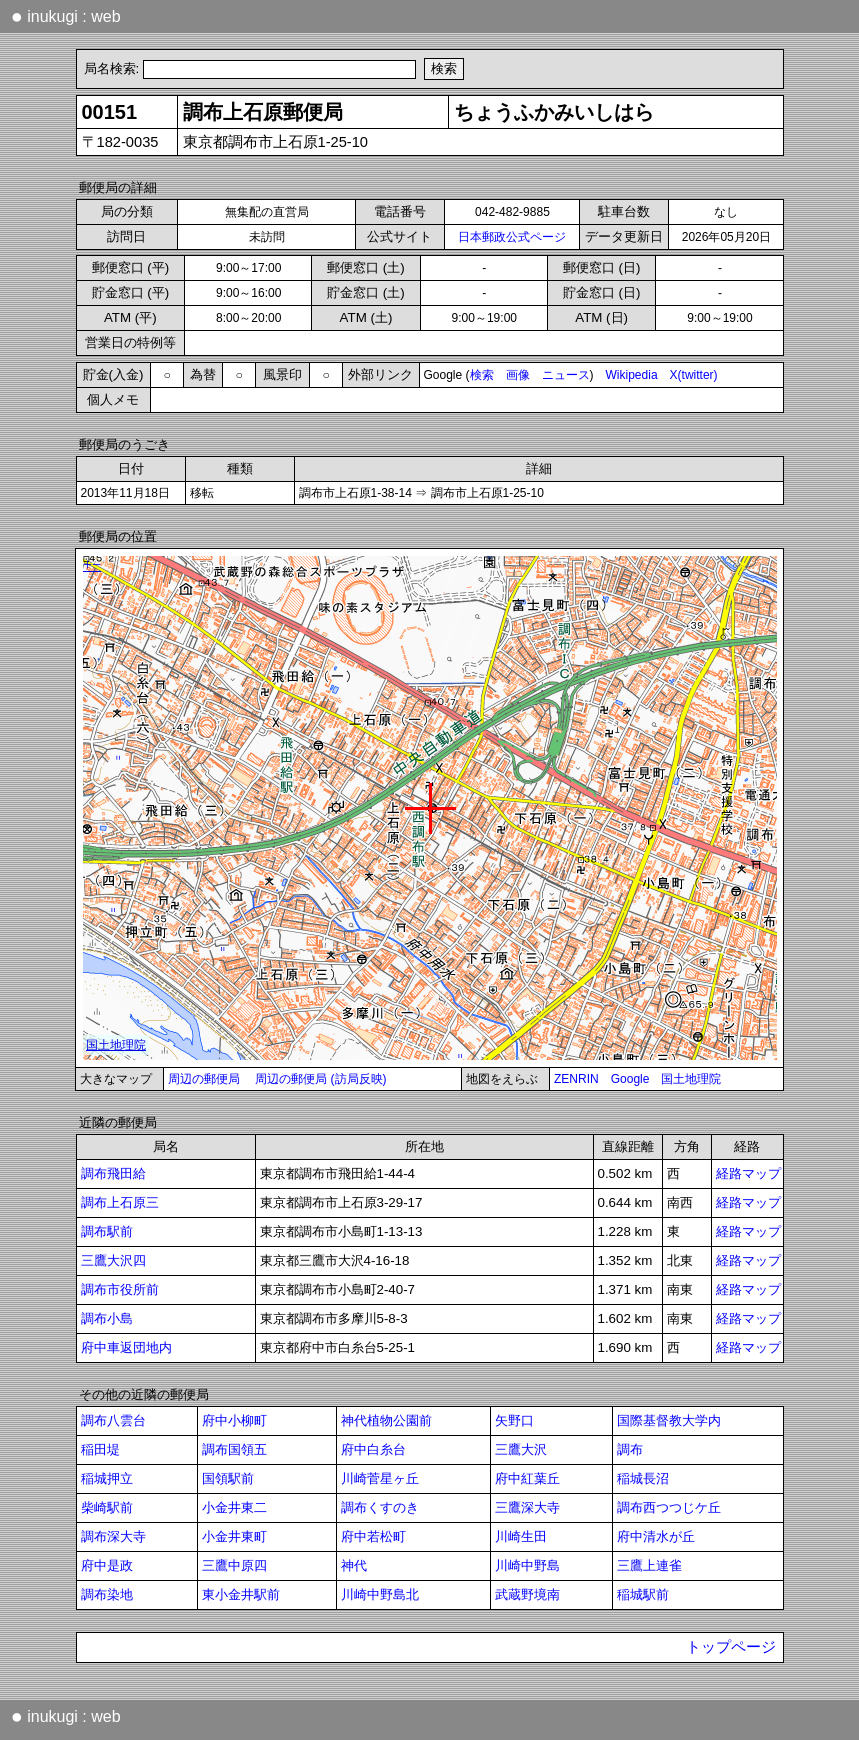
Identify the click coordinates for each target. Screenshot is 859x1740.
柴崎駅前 (107, 1507)
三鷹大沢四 (113, 1260)
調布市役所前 (120, 1289)
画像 (518, 375)
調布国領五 (234, 1449)
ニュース (566, 375)
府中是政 (107, 1565)
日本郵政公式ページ (512, 237)
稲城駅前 (643, 1594)
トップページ (731, 1647)
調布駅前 (107, 1231)
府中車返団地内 (126, 1347)
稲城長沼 (643, 1478)
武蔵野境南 (527, 1594)
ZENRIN (576, 1079)
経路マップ (748, 1173)
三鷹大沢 (521, 1449)
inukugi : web (66, 16)
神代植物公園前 (386, 1420)
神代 (354, 1565)
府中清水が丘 (656, 1536)
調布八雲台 (113, 1420)
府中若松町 (373, 1536)
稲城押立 (107, 1478)
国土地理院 (691, 1079)
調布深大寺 (113, 1536)
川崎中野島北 (380, 1594)
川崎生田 (521, 1536)
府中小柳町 (234, 1420)
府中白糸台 (373, 1449)
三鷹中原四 (234, 1565)
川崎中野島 (527, 1565)
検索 (482, 375)
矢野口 (514, 1420)
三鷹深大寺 (527, 1507)
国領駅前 (228, 1478)
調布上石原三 (120, 1202)
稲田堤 (100, 1449)
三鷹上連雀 (649, 1565)
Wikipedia (632, 375)
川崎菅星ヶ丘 (380, 1478)
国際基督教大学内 (669, 1420)
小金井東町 (234, 1536)
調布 (630, 1449)
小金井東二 (234, 1507)
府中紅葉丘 (527, 1478)
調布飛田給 (113, 1173)
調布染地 (107, 1594)
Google (630, 1079)
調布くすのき (380, 1507)
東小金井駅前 (241, 1594)
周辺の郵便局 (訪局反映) (320, 1079)
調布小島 (107, 1318)
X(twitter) (694, 375)
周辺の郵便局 (204, 1079)
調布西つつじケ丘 (669, 1507)
